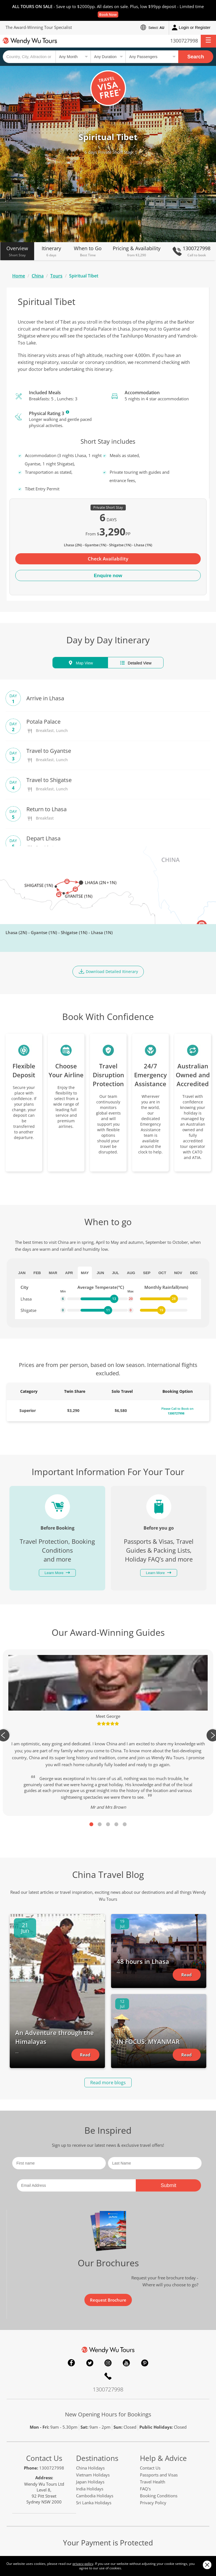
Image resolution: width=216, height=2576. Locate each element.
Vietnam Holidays (93, 2475)
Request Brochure (108, 2300)
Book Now (108, 14)
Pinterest (144, 2362)
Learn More (67, 412)
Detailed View (135, 663)
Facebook (71, 2362)
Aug (131, 1273)
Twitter (89, 2362)
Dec (194, 1273)
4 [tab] (116, 1824)
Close (207, 2564)
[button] (208, 41)
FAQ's (145, 2488)
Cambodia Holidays (94, 2495)
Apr (69, 1273)
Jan (22, 1273)
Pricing (136, 251)
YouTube (126, 2362)
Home (18, 276)
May (85, 1273)
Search (195, 56)
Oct (162, 1273)
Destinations (97, 2458)
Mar (53, 1273)
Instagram (108, 2362)
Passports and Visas (159, 2475)
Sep (146, 1273)
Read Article (85, 2056)
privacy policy (82, 2563)
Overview (17, 251)
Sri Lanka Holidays (93, 2502)
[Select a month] (73, 56)
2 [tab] (100, 1824)
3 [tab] (108, 1824)
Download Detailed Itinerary (108, 971)
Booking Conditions (158, 2495)
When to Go (88, 251)
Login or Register (191, 27)
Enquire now (108, 575)
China (38, 276)
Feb (37, 1273)
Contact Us (44, 2458)
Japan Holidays (90, 2482)
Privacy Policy (153, 2502)
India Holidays (89, 2488)
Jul (115, 1273)
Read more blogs (108, 2082)
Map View (80, 663)
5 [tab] (125, 1824)
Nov (178, 1273)
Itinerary (51, 251)
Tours (56, 276)
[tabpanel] (108, 1732)
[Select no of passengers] (151, 56)
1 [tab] (91, 1824)
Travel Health (152, 2482)
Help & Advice (163, 2458)
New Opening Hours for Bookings (108, 2414)
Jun (100, 1273)
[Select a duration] (108, 56)
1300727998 (184, 40)
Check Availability (108, 558)
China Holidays (90, 2468)
